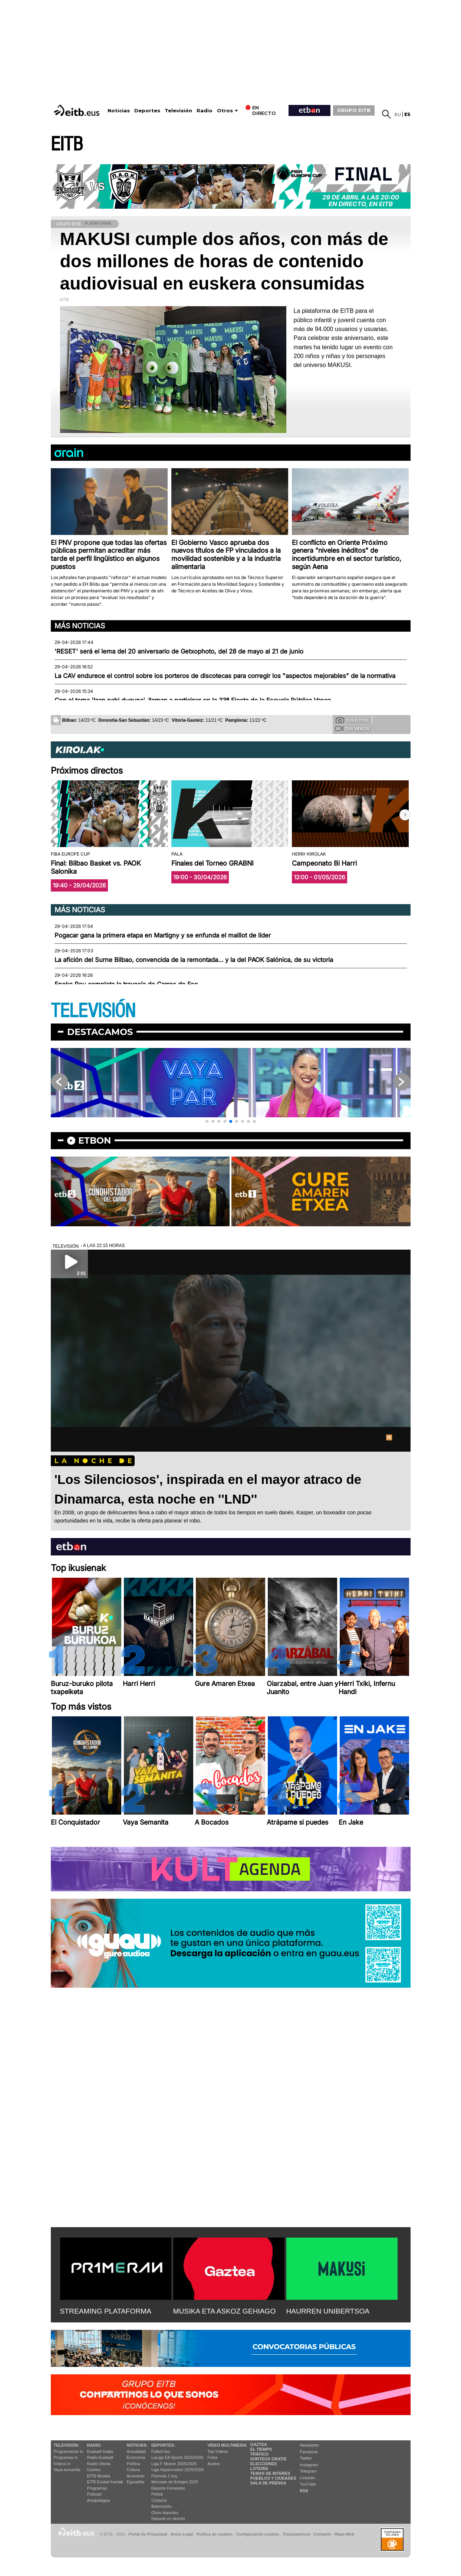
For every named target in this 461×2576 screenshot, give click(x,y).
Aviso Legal (182, 2534)
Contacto (322, 2534)
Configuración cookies (257, 2534)
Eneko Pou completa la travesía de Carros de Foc (126, 984)
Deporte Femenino (168, 2488)
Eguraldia (135, 2482)
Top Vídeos (217, 2451)
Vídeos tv (62, 2463)
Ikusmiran (136, 2476)
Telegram (308, 2471)
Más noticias (80, 625)
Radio (205, 110)
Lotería (259, 2468)
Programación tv (68, 2451)
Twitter (306, 2458)
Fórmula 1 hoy (164, 2476)
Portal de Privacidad (148, 2534)
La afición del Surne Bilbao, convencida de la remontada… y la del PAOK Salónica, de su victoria (194, 959)
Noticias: (137, 2445)
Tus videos (352, 728)
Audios (213, 2463)
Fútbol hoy (160, 2451)
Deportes (147, 110)
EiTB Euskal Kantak (105, 2482)
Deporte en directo (168, 2518)
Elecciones (263, 2463)
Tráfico (259, 2454)
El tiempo (261, 2449)
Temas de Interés (270, 2473)
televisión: (66, 2445)
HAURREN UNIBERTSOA (328, 2311)
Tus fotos (352, 720)
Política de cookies (215, 2534)
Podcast (94, 2494)
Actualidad (136, 2451)
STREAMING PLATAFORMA (106, 2311)
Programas (97, 2488)
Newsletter (309, 2445)
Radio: (94, 2445)
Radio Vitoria (99, 2463)
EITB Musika (98, 2476)
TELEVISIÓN (93, 1011)
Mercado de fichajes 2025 (174, 2482)
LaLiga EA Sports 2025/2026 (177, 2457)
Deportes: (163, 2445)
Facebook (309, 2452)
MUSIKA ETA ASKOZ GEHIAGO (224, 2311)
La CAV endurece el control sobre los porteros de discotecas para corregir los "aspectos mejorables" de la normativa (225, 675)
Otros (225, 110)
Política (133, 2463)
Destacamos (100, 1031)
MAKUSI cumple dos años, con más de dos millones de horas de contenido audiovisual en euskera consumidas (224, 261)
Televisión (178, 110)
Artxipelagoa (98, 2500)
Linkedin (307, 2478)
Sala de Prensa (268, 2483)
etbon (94, 1140)
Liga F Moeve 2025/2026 (174, 2463)
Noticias (119, 110)
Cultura (133, 2469)
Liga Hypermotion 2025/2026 (177, 2469)
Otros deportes (164, 2512)
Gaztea (93, 2469)
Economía (136, 2457)
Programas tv (66, 2457)
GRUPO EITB (354, 110)
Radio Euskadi (100, 2457)
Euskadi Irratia (100, 2451)
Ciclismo (159, 2500)
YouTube (308, 2484)
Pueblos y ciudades (273, 2478)
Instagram (309, 2465)
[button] (405, 814)
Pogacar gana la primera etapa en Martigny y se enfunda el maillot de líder (163, 935)
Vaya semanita (67, 2469)
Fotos (212, 2457)
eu (398, 114)
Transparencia (296, 2534)
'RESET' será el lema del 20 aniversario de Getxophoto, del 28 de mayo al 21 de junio (179, 651)
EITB (67, 144)
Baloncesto (161, 2506)
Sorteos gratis (268, 2459)
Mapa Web (344, 2534)
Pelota (157, 2494)
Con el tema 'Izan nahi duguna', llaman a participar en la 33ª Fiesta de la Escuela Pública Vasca (193, 700)
